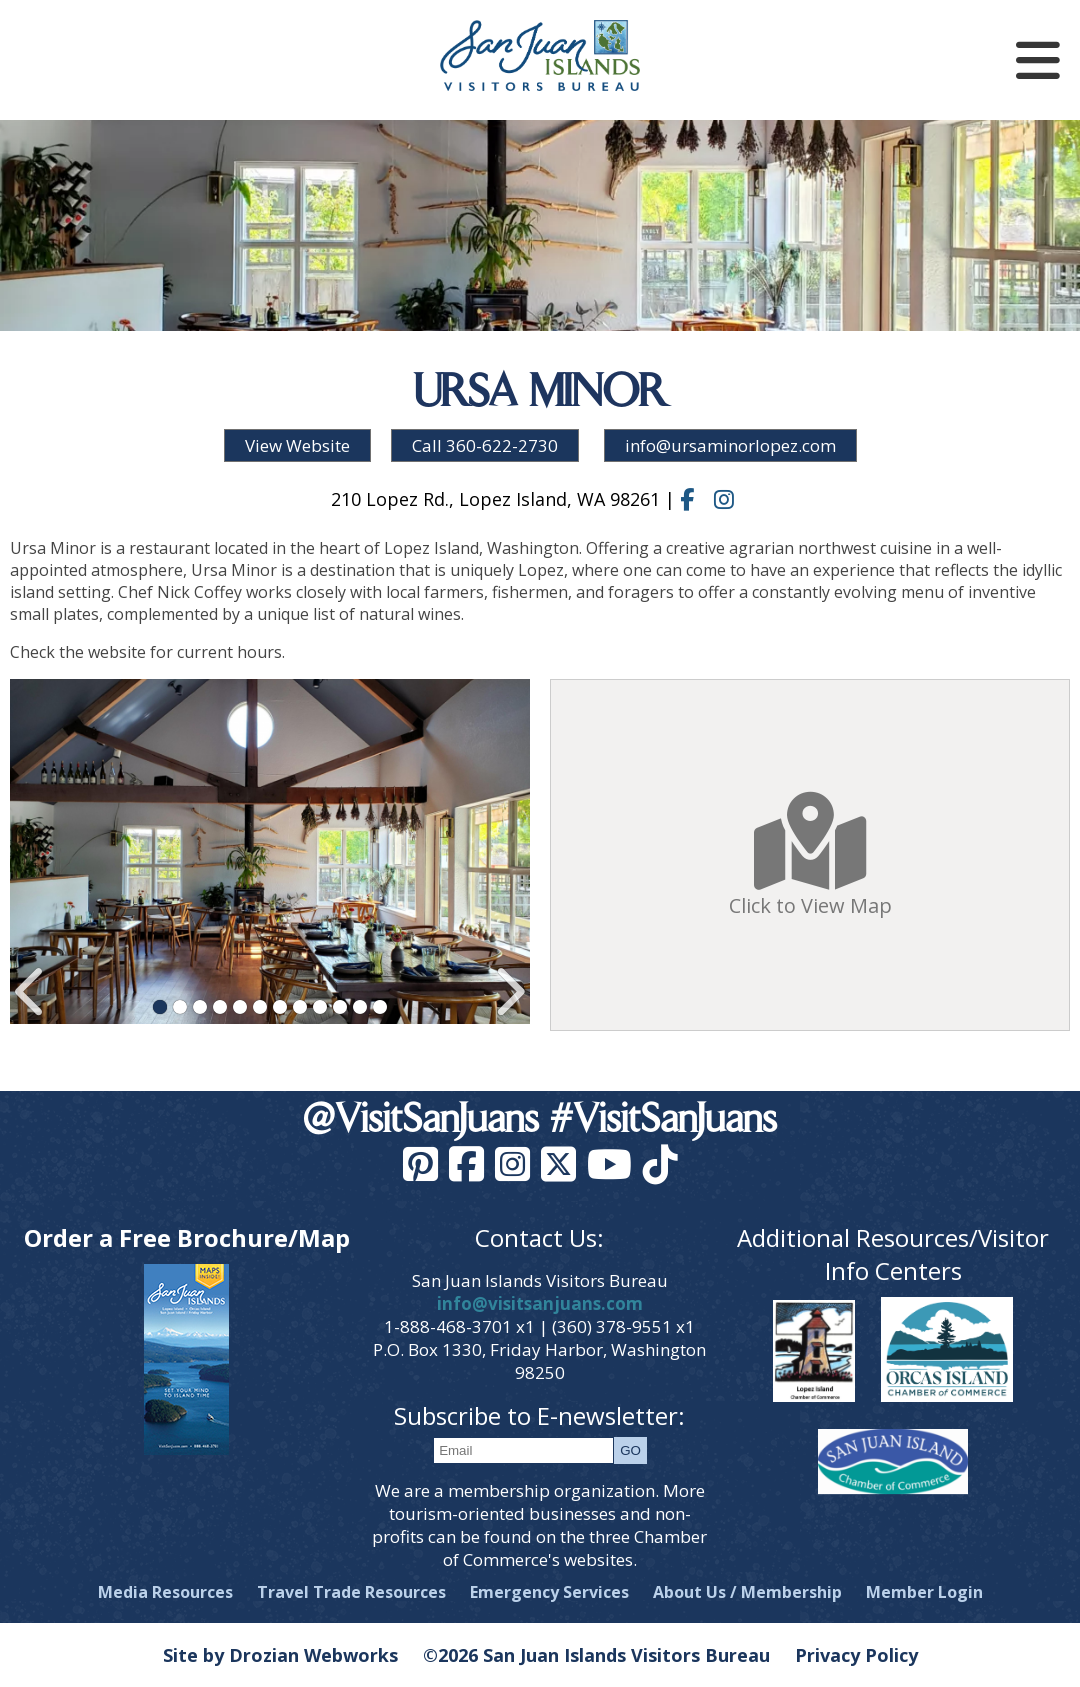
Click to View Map (810, 855)
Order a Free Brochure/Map (187, 1237)
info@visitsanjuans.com (540, 1303)
